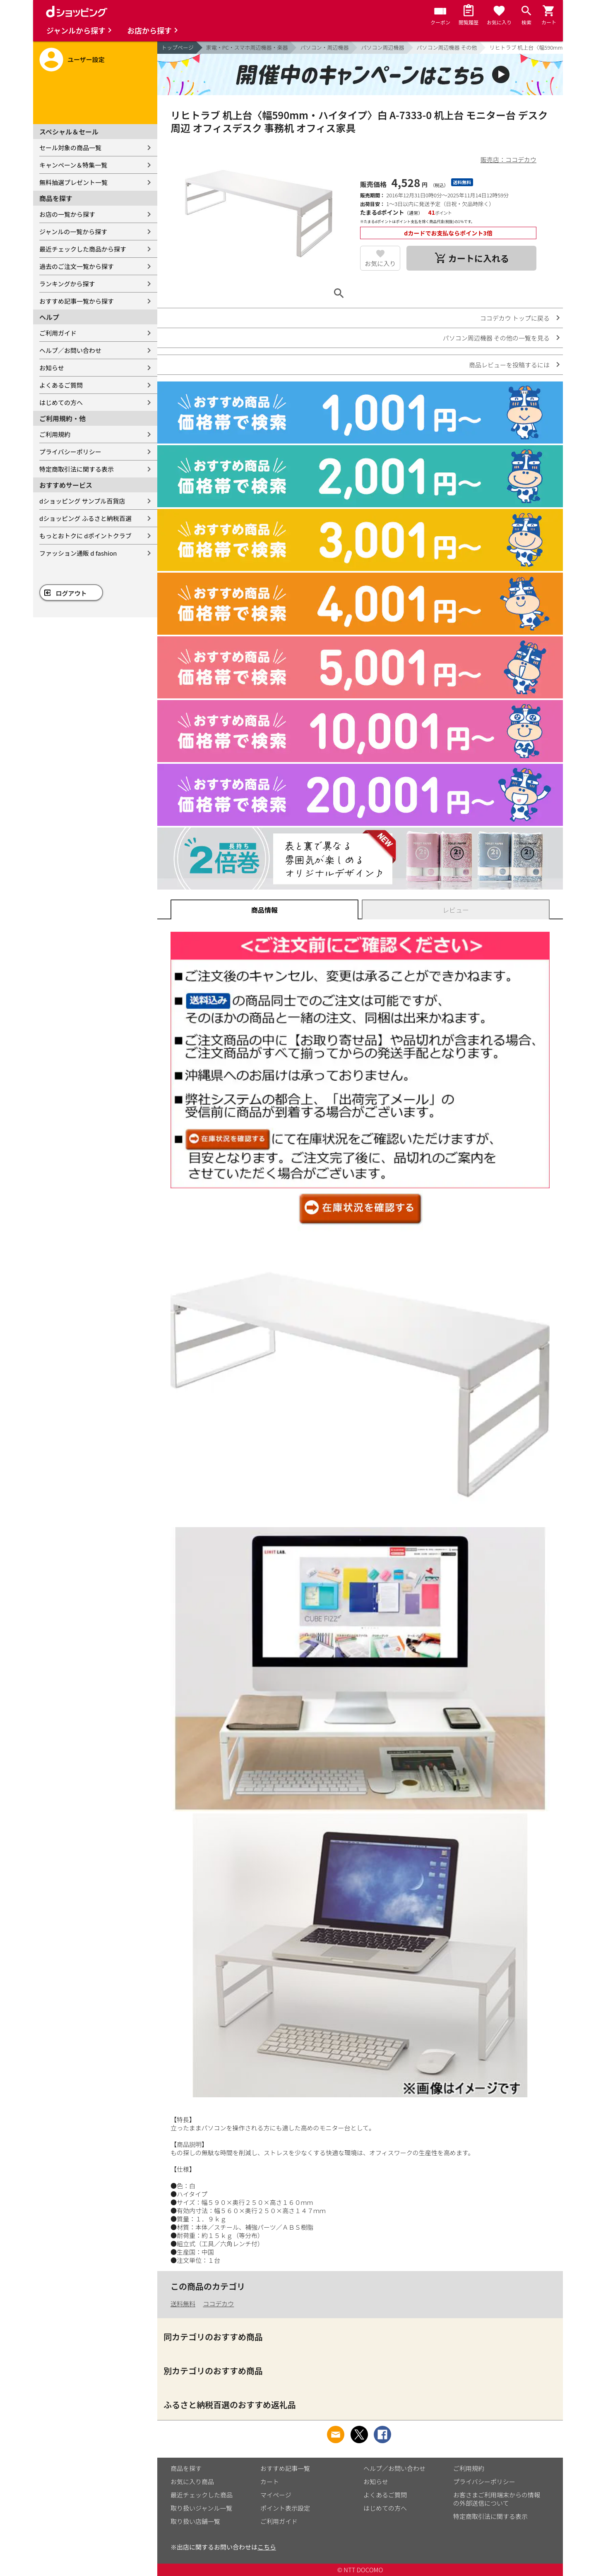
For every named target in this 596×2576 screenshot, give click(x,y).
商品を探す (186, 2468)
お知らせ (51, 367)
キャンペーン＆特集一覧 (73, 165)
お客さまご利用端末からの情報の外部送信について (496, 2498)
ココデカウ (218, 2303)
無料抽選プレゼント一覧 (73, 182)
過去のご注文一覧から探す (76, 266)
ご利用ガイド (58, 333)
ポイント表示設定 (285, 2508)
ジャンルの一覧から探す (73, 231)
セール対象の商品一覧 (70, 147)
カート (269, 2481)
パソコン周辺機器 (382, 47)
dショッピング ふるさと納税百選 (85, 518)
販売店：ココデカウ (508, 159)
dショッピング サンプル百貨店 (82, 500)
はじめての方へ (61, 402)
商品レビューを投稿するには (509, 365)
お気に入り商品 (192, 2481)
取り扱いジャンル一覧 (201, 2508)
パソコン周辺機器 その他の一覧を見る (496, 338)
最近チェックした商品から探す (82, 249)
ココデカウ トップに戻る (515, 318)
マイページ (275, 2494)
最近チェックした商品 (202, 2494)
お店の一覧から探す (67, 214)
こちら (266, 2546)
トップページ (177, 47)
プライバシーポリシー (70, 451)
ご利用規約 (54, 434)
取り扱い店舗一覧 (195, 2521)
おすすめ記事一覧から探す (76, 301)
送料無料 (183, 2303)
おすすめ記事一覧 (285, 2468)
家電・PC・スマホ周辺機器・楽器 (247, 47)
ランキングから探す (67, 283)
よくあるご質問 (61, 385)
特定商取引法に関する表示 (76, 469)
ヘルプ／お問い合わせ (70, 350)
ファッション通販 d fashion (78, 553)
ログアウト (71, 593)
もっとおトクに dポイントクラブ (85, 535)
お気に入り (380, 263)
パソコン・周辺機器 (324, 47)
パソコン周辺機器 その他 (447, 47)
